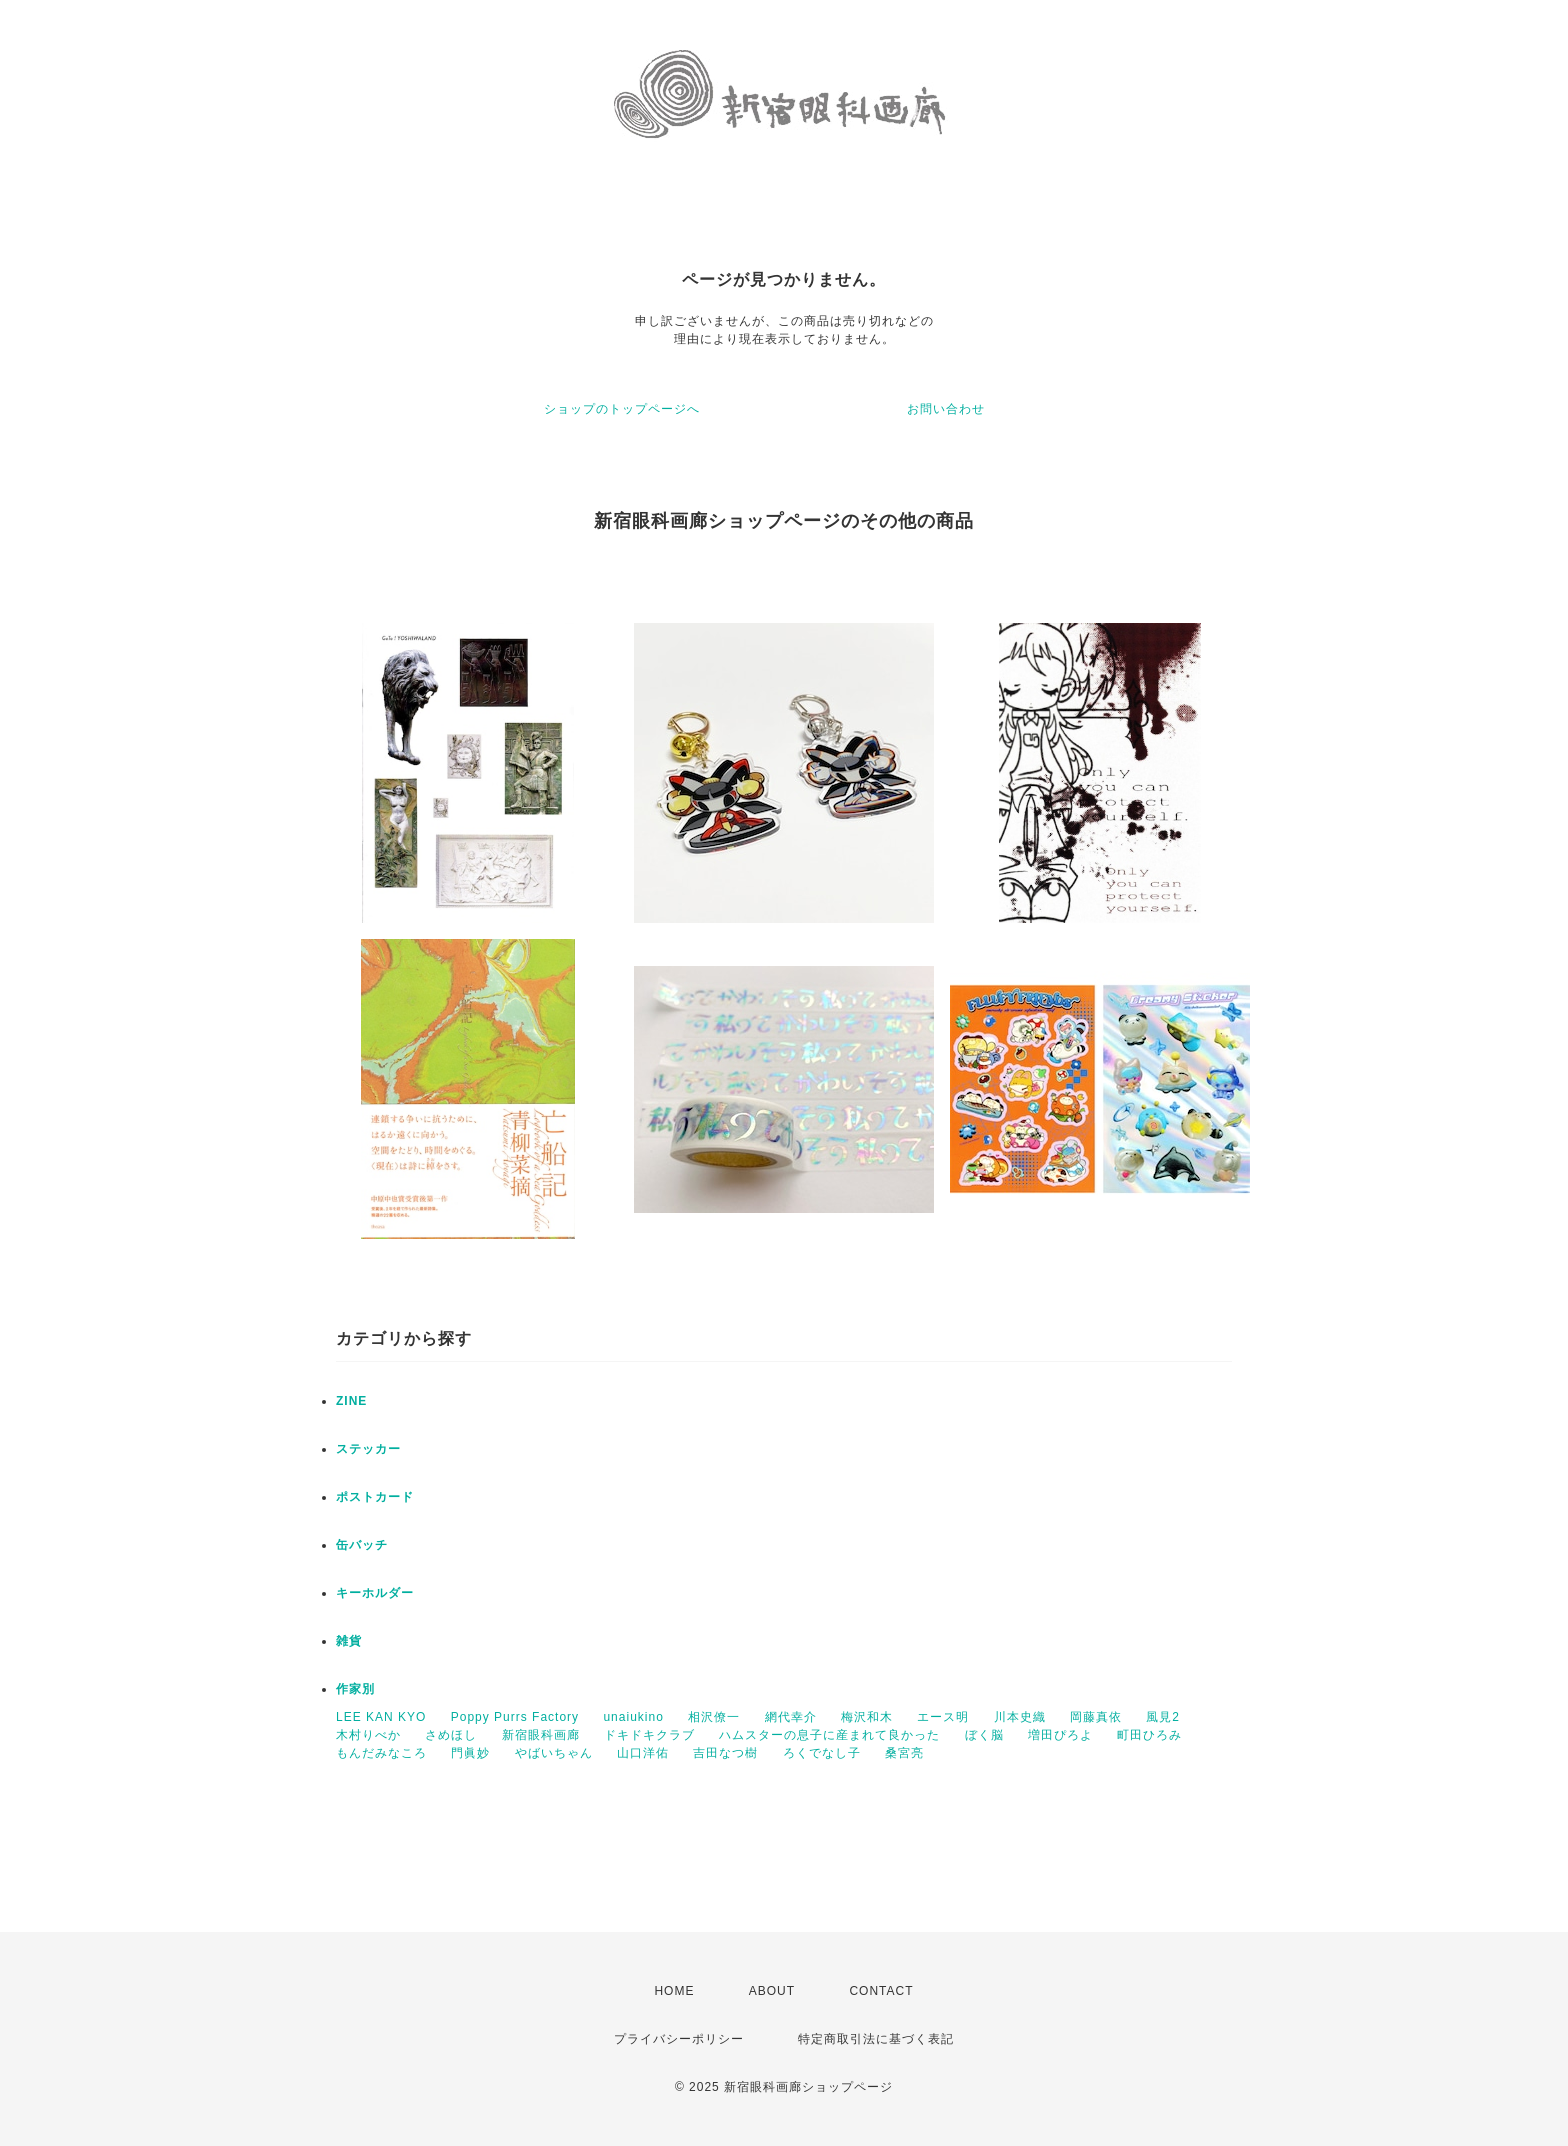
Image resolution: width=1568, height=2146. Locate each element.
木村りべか (368, 1735)
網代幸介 (791, 1717)
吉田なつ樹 (725, 1753)
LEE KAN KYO (381, 1717)
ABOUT (772, 1991)
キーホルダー (375, 1593)
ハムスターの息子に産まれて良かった (829, 1735)
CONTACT (881, 1991)
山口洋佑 (643, 1753)
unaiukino (633, 1717)
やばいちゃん (554, 1753)
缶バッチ (362, 1545)
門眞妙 (470, 1753)
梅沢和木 (867, 1717)
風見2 (1163, 1717)
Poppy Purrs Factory (515, 1717)
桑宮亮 (904, 1753)
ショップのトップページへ (622, 409)
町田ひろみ (1149, 1735)
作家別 (355, 1689)
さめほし (451, 1735)
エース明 (943, 1717)
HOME (674, 1991)
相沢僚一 (714, 1717)
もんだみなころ (381, 1753)
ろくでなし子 (822, 1753)
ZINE (351, 1401)
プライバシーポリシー (679, 2039)
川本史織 (1020, 1717)
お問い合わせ (946, 409)
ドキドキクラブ (649, 1735)
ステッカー (368, 1449)
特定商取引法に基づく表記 (876, 2039)
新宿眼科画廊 (541, 1735)
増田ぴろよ (1060, 1735)
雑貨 (349, 1641)
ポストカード (375, 1497)
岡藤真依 (1096, 1717)
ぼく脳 (984, 1735)
